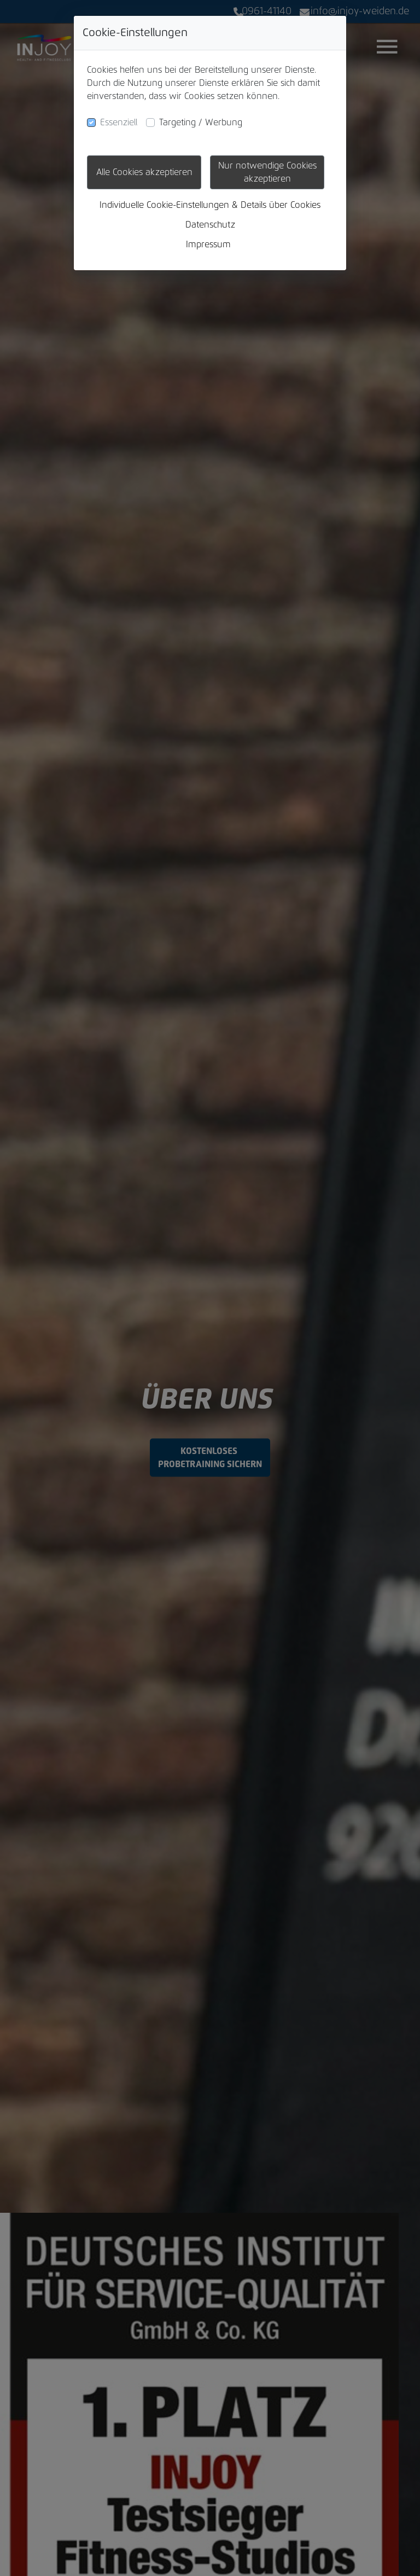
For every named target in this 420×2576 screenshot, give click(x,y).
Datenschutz (210, 224)
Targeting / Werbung (200, 122)
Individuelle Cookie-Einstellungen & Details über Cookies (210, 205)
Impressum (208, 244)
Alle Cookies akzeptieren (144, 172)
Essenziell (118, 122)
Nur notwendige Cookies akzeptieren (267, 172)
